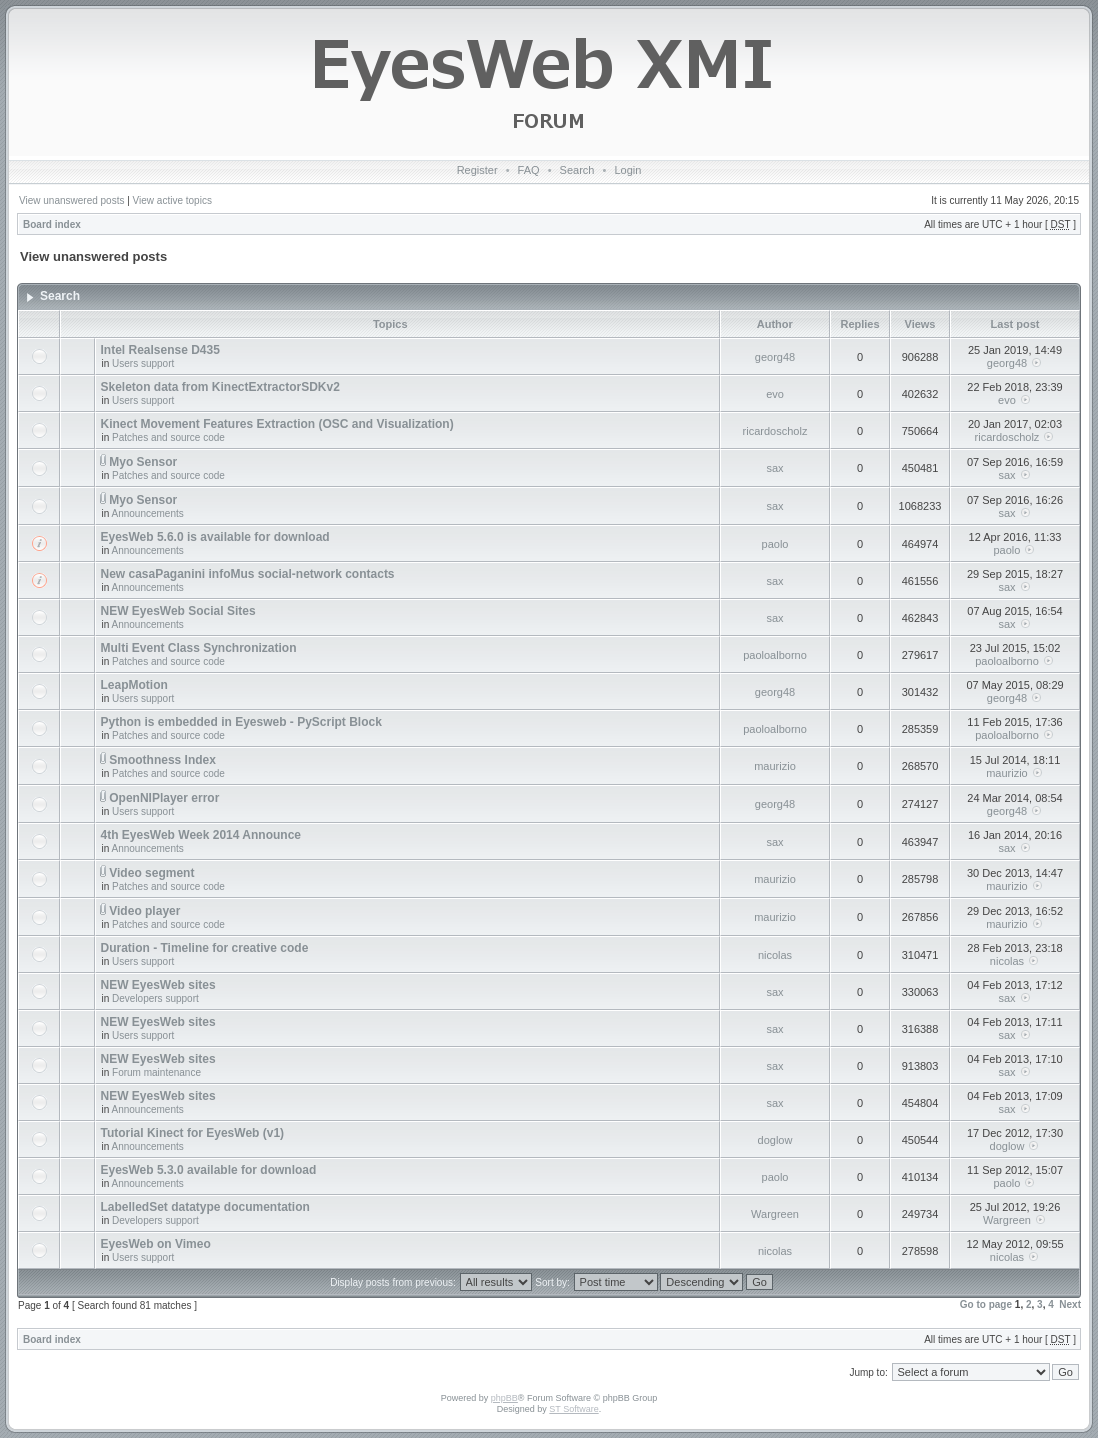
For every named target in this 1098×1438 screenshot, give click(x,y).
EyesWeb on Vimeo (155, 1244)
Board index (52, 224)
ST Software (573, 1409)
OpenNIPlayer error (164, 798)
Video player (144, 911)
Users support (143, 363)
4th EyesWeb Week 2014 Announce (200, 835)
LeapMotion (133, 685)
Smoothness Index (162, 760)
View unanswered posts (71, 200)
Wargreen (775, 1214)
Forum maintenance (156, 1072)
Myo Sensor (143, 462)
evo (775, 394)
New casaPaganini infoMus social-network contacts (247, 574)
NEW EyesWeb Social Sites (177, 611)
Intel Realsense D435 (159, 350)
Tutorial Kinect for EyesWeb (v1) (192, 1133)
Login (627, 170)
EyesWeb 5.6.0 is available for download (214, 537)
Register (477, 170)
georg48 (775, 357)
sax (774, 468)
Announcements (147, 513)
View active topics (172, 200)
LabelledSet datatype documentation (204, 1207)
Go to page (986, 1304)
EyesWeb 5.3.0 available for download (208, 1170)
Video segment (151, 873)
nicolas (775, 955)
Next (1070, 1304)
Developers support (155, 998)
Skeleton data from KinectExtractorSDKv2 (219, 387)
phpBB (504, 1398)
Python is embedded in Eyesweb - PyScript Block (240, 722)
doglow (775, 1140)
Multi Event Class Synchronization (198, 648)
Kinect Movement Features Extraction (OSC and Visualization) (276, 424)
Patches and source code (168, 437)
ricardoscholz (775, 431)
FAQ (529, 170)
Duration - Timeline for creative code (204, 948)
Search (577, 170)
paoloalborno (775, 655)
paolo (775, 544)
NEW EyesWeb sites (157, 985)
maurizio (775, 766)
